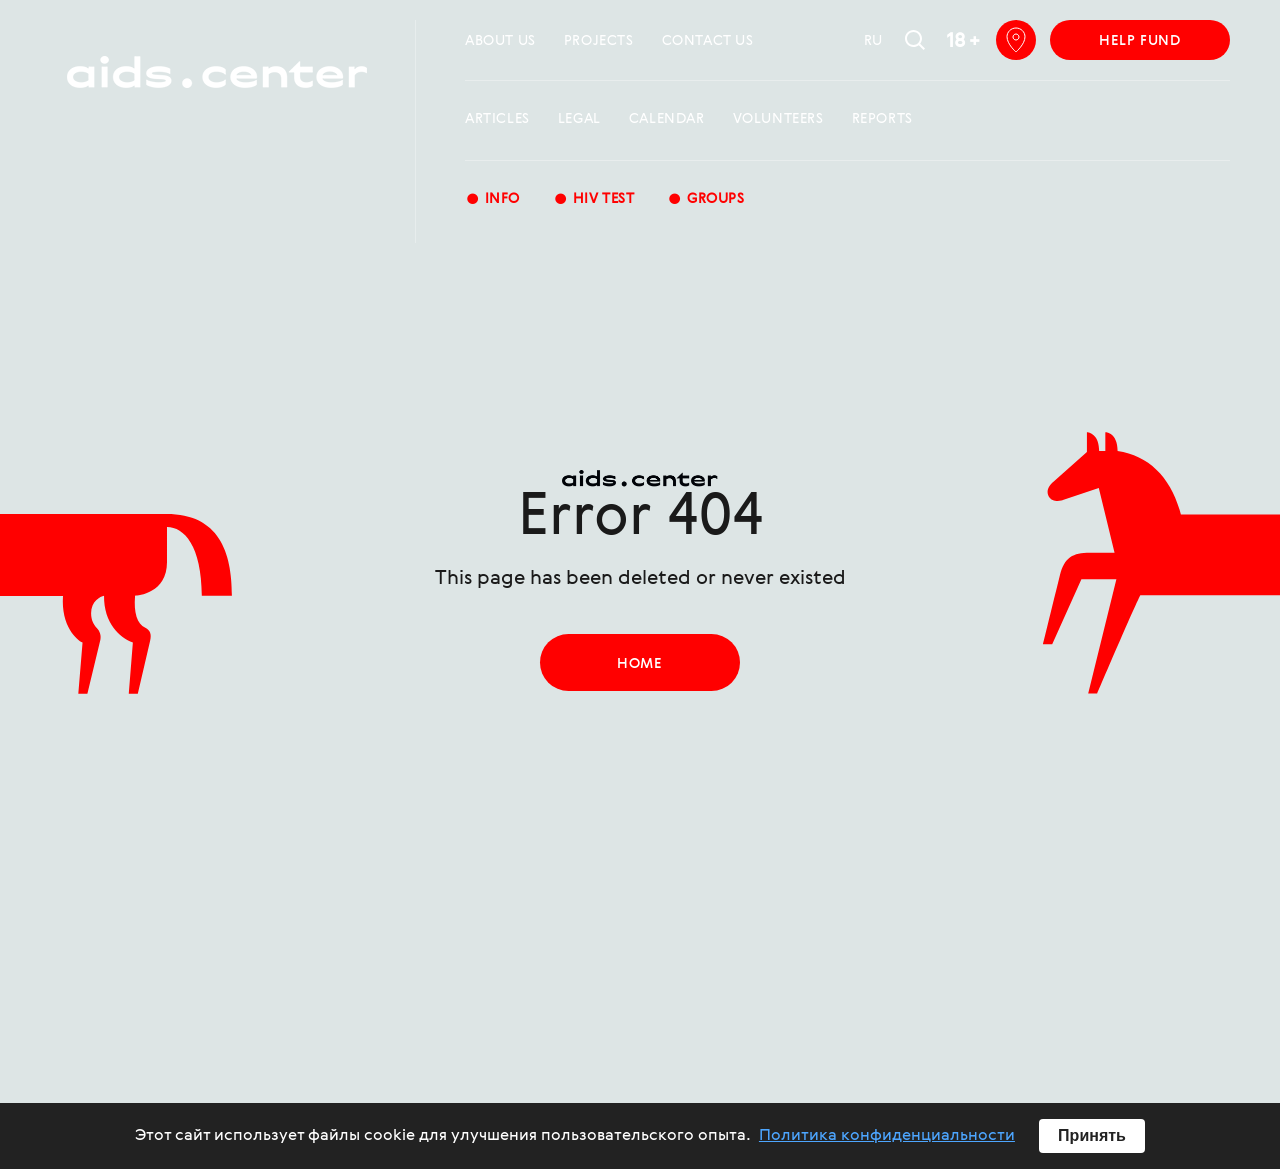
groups (705, 200)
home (639, 664)
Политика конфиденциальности (887, 1136)
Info (492, 200)
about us (500, 41)
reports (882, 119)
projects (599, 41)
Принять (1092, 1135)
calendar (667, 119)
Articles (497, 119)
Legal (579, 119)
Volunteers (778, 119)
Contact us (708, 41)
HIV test (593, 200)
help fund (1139, 41)
